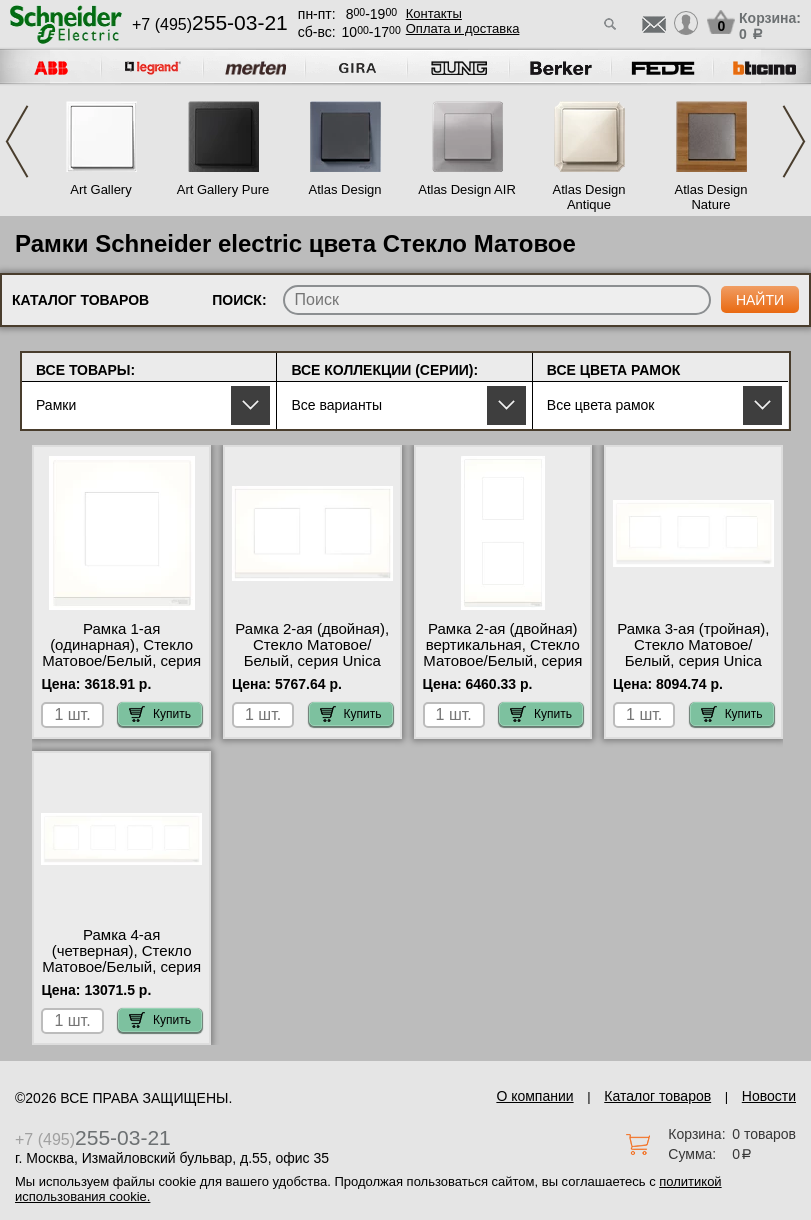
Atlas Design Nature (711, 197)
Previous (17, 141)
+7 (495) (210, 24)
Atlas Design (345, 189)
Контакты (434, 13)
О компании (534, 1096)
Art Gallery (100, 189)
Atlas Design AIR (467, 189)
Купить (160, 714)
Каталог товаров (657, 1096)
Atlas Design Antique (589, 197)
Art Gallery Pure (223, 189)
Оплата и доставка (463, 28)
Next (794, 141)
